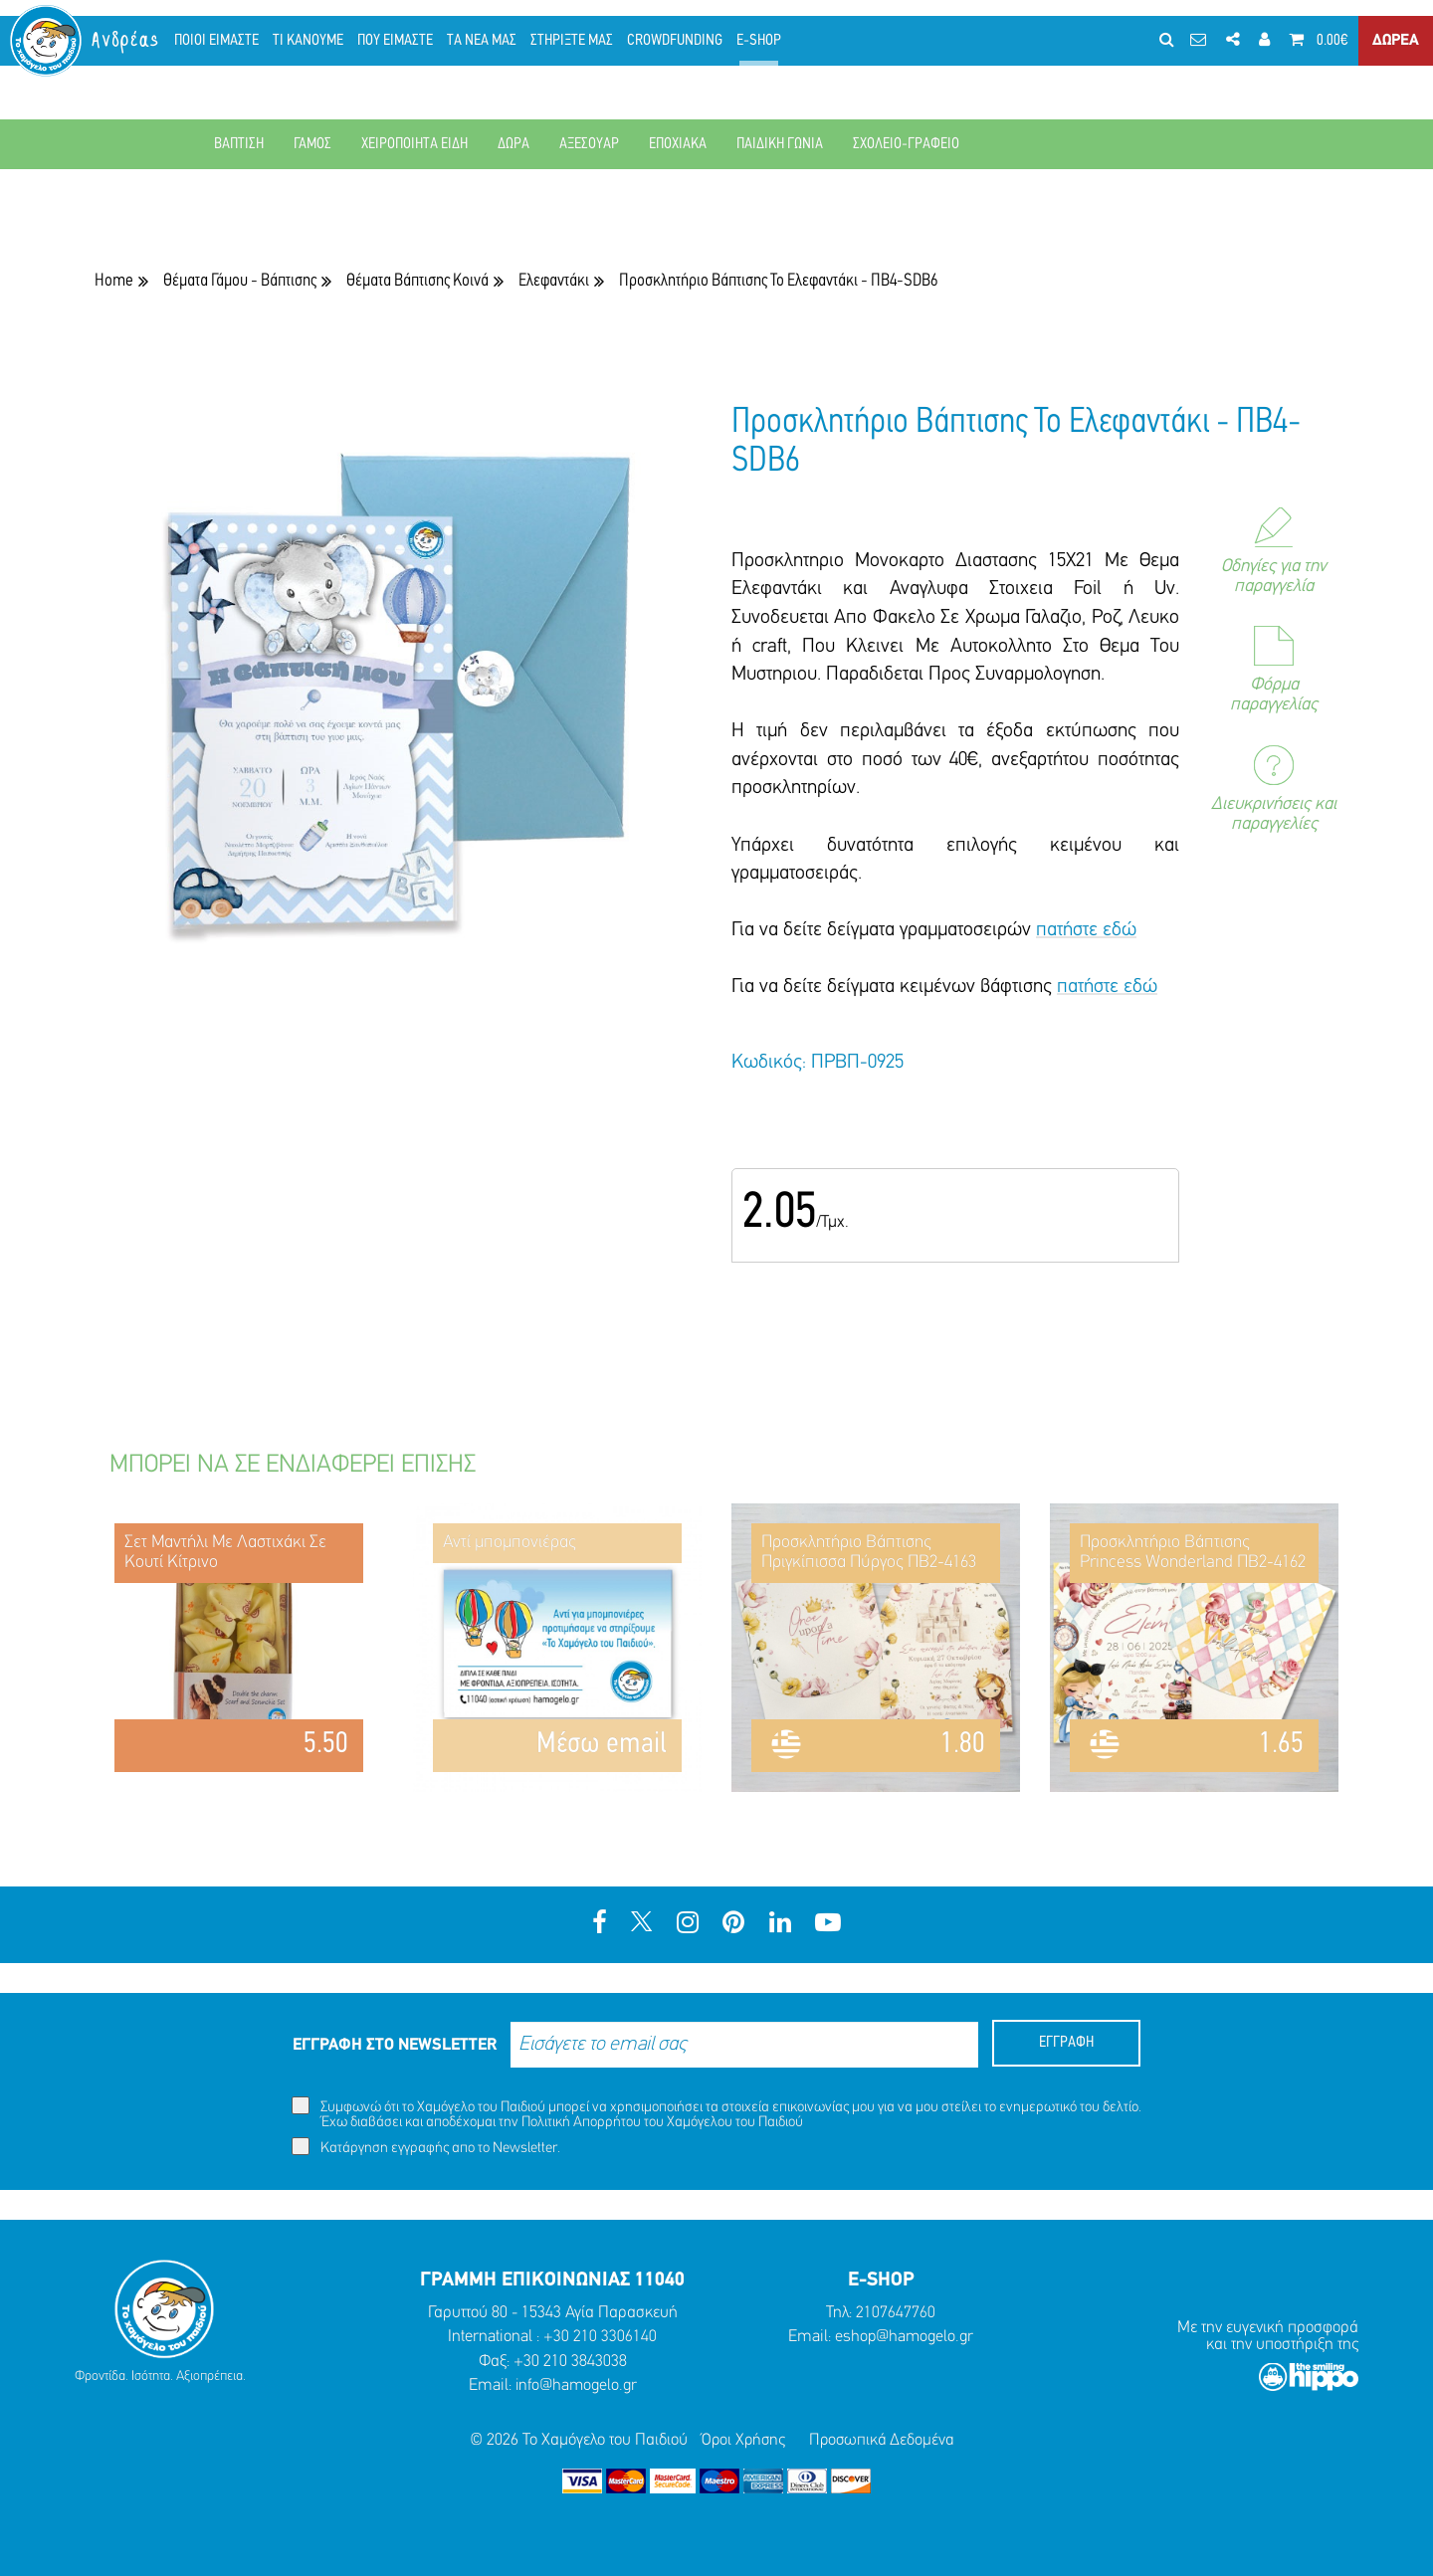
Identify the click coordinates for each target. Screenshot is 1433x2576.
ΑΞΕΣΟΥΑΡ (589, 144)
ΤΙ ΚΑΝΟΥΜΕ (322, 50)
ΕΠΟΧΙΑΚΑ (678, 144)
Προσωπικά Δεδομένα (883, 2439)
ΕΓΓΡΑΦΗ (1066, 2043)
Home (114, 281)
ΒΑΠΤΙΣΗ (239, 144)
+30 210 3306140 (600, 2336)
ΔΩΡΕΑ (1394, 50)
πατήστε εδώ (1086, 930)
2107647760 (895, 2312)
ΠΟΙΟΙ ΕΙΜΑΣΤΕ (230, 50)
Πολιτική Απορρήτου (581, 2122)
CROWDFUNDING (688, 50)
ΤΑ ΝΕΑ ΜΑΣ (495, 50)
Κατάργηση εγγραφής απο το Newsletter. (426, 2146)
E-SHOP (772, 50)
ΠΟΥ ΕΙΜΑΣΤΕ (409, 50)
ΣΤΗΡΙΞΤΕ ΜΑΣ (585, 50)
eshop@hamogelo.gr (904, 2336)
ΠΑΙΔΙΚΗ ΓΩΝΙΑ (779, 144)
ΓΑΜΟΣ (312, 144)
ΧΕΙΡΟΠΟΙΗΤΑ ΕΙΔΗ (414, 144)
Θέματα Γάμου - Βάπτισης (239, 281)
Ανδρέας (140, 49)
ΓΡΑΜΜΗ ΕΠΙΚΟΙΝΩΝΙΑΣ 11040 (552, 2280)
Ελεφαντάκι (553, 281)
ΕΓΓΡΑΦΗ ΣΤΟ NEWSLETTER (395, 2045)
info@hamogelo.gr (575, 2385)
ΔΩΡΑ (513, 144)
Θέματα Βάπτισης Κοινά (417, 281)
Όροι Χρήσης (742, 2439)
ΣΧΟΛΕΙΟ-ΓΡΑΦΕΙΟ (906, 144)
